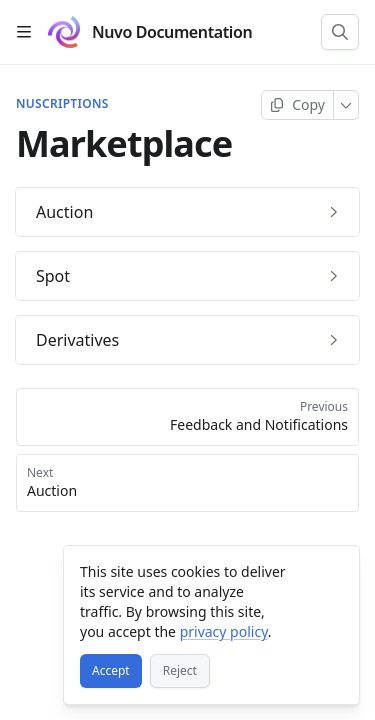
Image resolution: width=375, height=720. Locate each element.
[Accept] (111, 671)
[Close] (335, 570)
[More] (346, 105)
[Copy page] (297, 105)
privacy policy (224, 631)
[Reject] (180, 671)
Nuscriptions (62, 104)
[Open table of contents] (24, 32)
